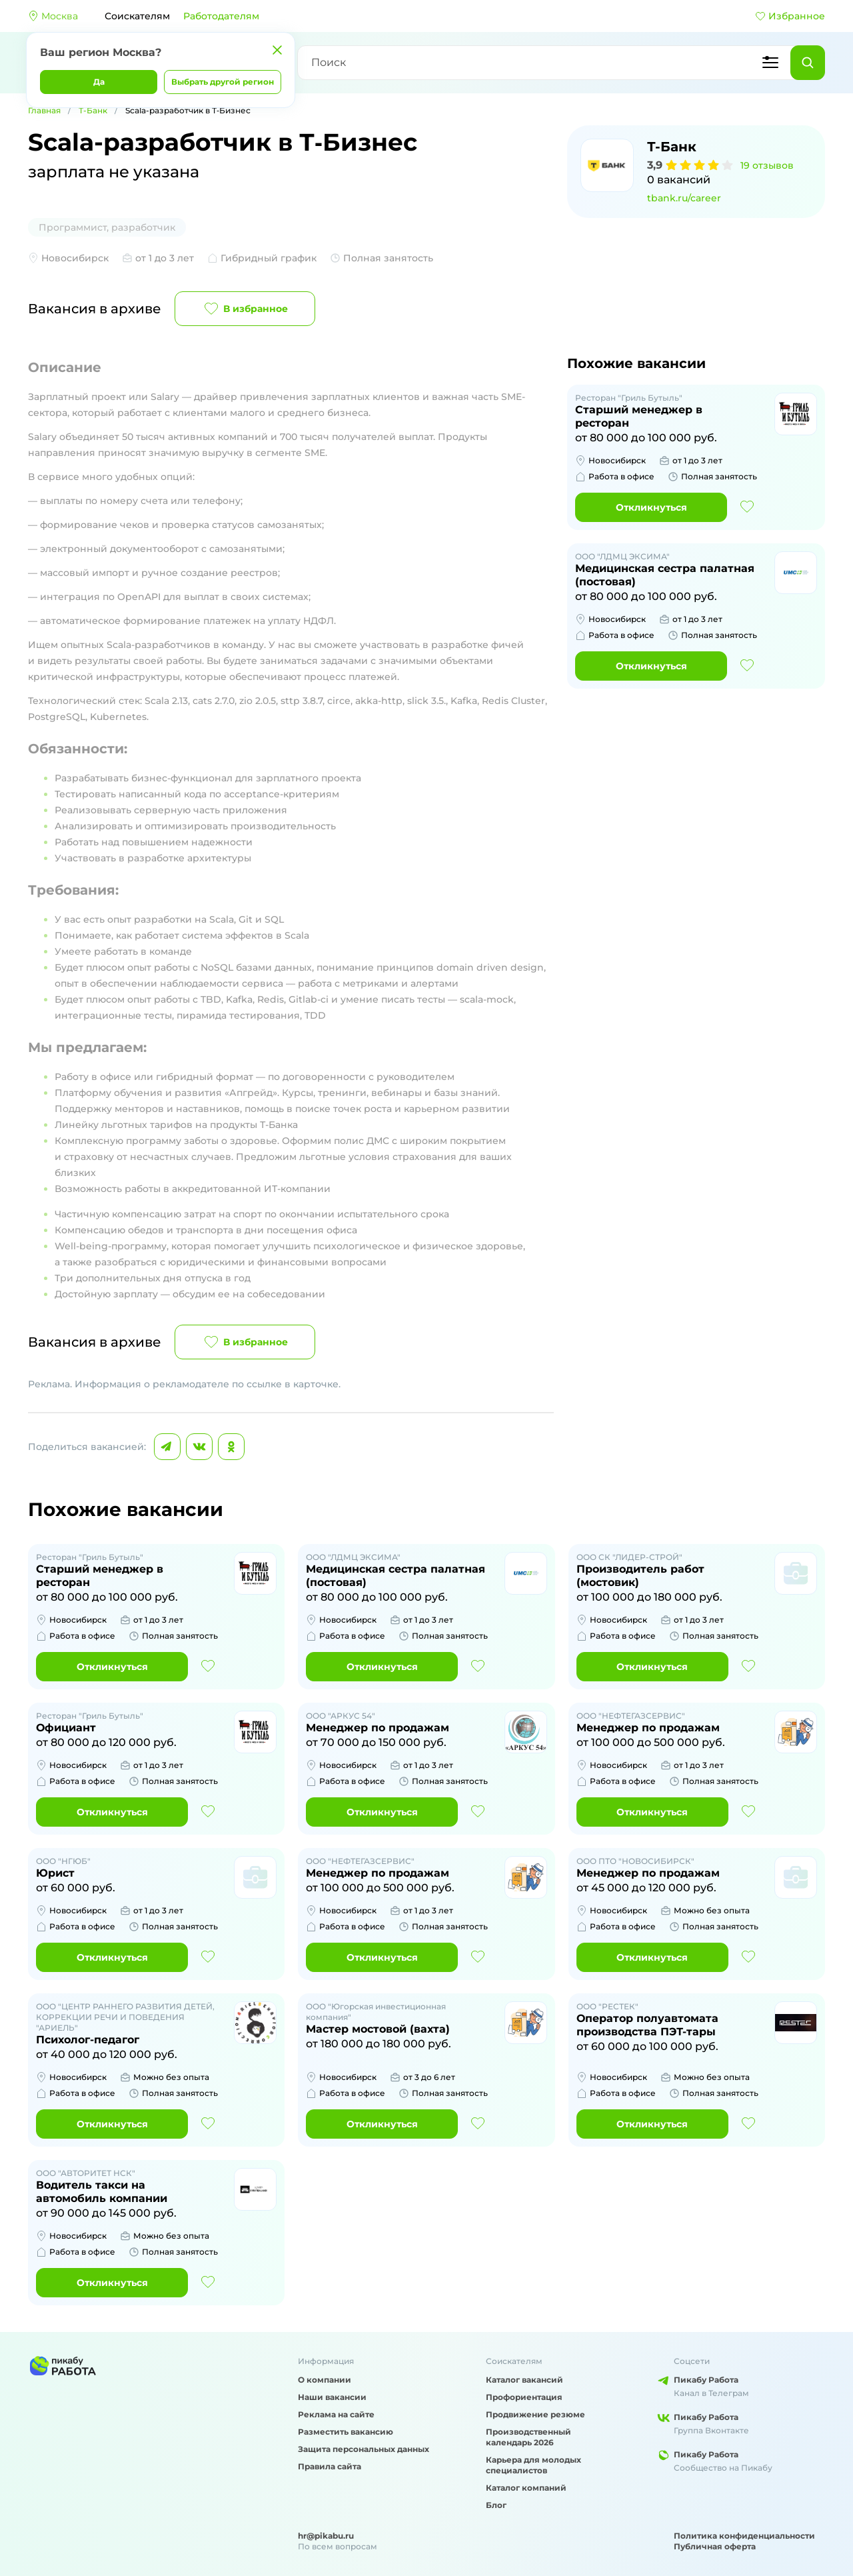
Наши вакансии (332, 2397)
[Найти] (807, 62)
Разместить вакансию (345, 2432)
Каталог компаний (526, 2488)
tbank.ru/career (684, 198)
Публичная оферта (715, 2546)
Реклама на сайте (336, 2414)
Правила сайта (329, 2466)
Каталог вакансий (524, 2380)
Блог (496, 2505)
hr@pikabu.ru (326, 2536)
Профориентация (524, 2397)
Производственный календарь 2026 (528, 2437)
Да (99, 82)
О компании (324, 2380)
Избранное (790, 16)
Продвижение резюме (535, 2414)
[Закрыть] (277, 50)
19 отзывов (767, 165)
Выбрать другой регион (222, 82)
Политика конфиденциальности (744, 2536)
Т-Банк (93, 110)
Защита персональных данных (363, 2449)
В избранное (245, 308)
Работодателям (221, 16)
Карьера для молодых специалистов (533, 2465)
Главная (44, 110)
